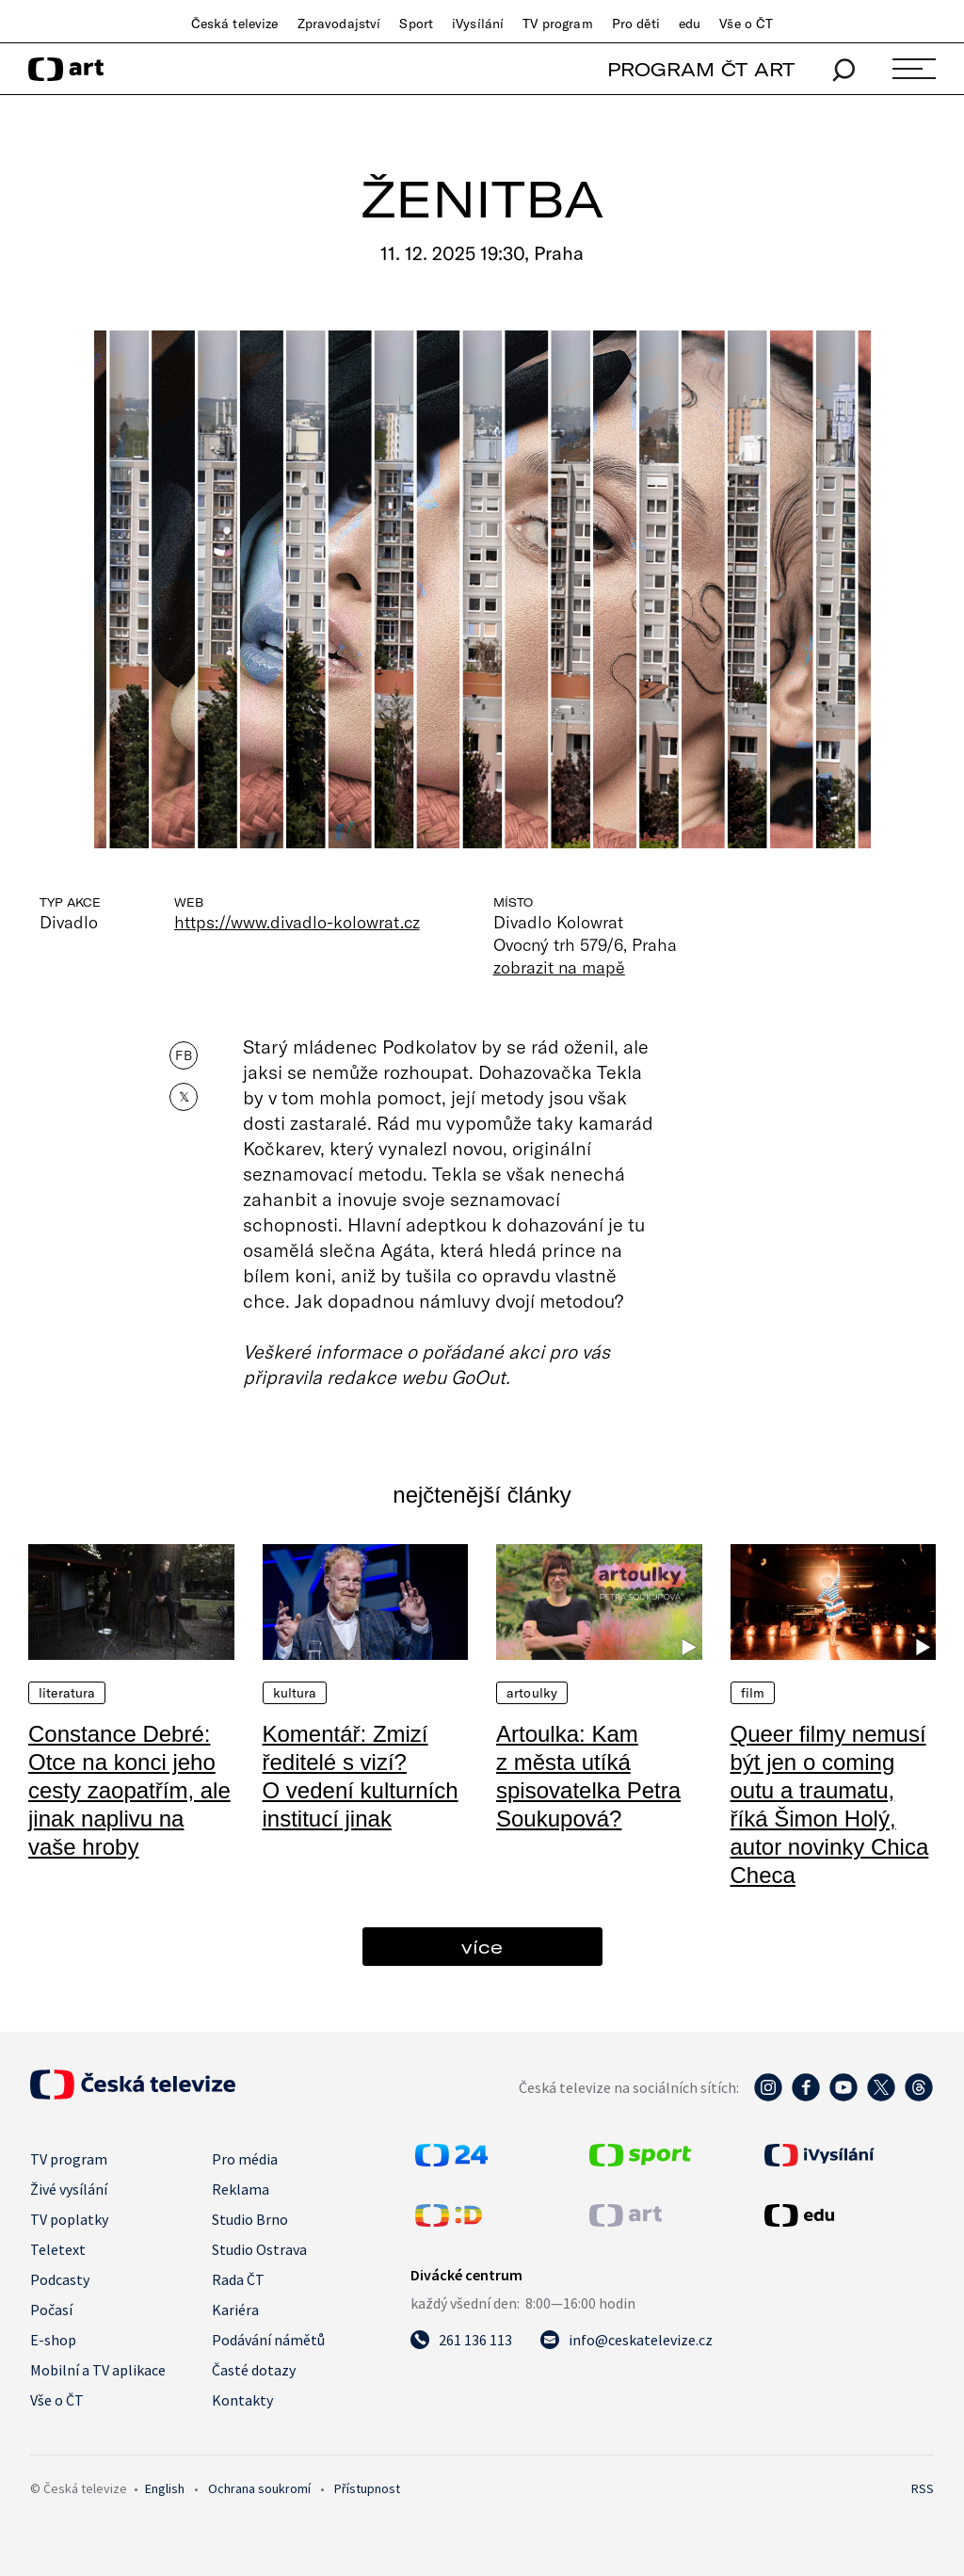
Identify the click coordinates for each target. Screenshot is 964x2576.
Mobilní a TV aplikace (98, 2369)
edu (689, 23)
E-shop (53, 2339)
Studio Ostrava (259, 2249)
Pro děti (636, 23)
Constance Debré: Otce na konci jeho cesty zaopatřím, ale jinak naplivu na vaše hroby (129, 1790)
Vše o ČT (746, 23)
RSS (922, 2488)
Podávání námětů (268, 2339)
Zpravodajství (339, 23)
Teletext (58, 2249)
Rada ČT (238, 2279)
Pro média (245, 2158)
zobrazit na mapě (559, 967)
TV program (557, 23)
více (482, 1946)
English (165, 2488)
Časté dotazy (254, 2369)
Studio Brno (250, 2219)
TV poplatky (69, 2219)
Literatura (67, 1692)
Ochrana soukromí (259, 2488)
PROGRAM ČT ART (701, 69)
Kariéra (235, 2309)
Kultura (295, 1692)
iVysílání (478, 23)
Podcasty (59, 2279)
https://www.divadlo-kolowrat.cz (297, 921)
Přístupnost (367, 2488)
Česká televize (235, 23)
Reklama (240, 2189)
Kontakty (242, 2400)
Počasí (51, 2309)
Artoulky (531, 1692)
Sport (416, 23)
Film (753, 1692)
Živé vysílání (68, 2189)
